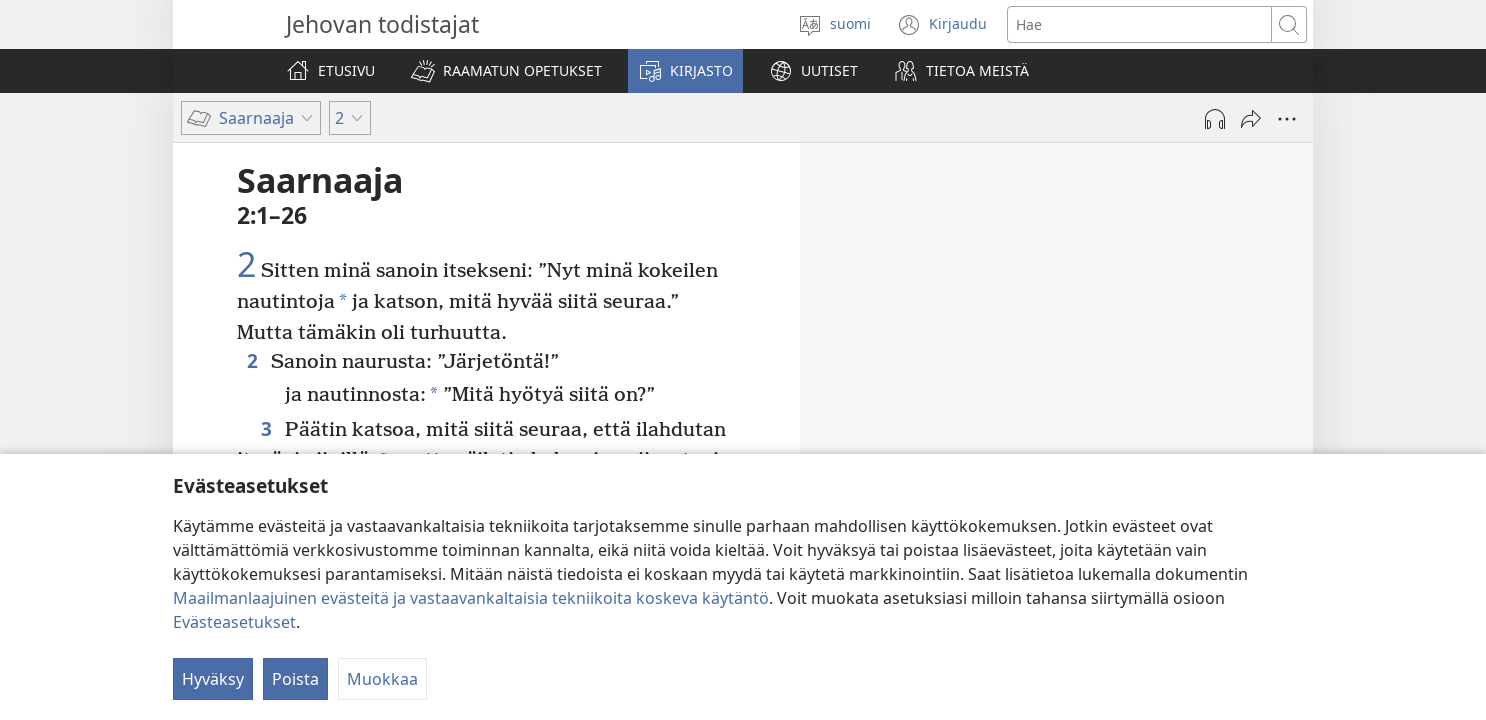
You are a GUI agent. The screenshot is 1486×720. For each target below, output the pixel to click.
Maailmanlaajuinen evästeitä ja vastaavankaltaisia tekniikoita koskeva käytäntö (471, 598)
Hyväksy (213, 679)
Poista (295, 679)
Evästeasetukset (234, 622)
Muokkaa (382, 679)
